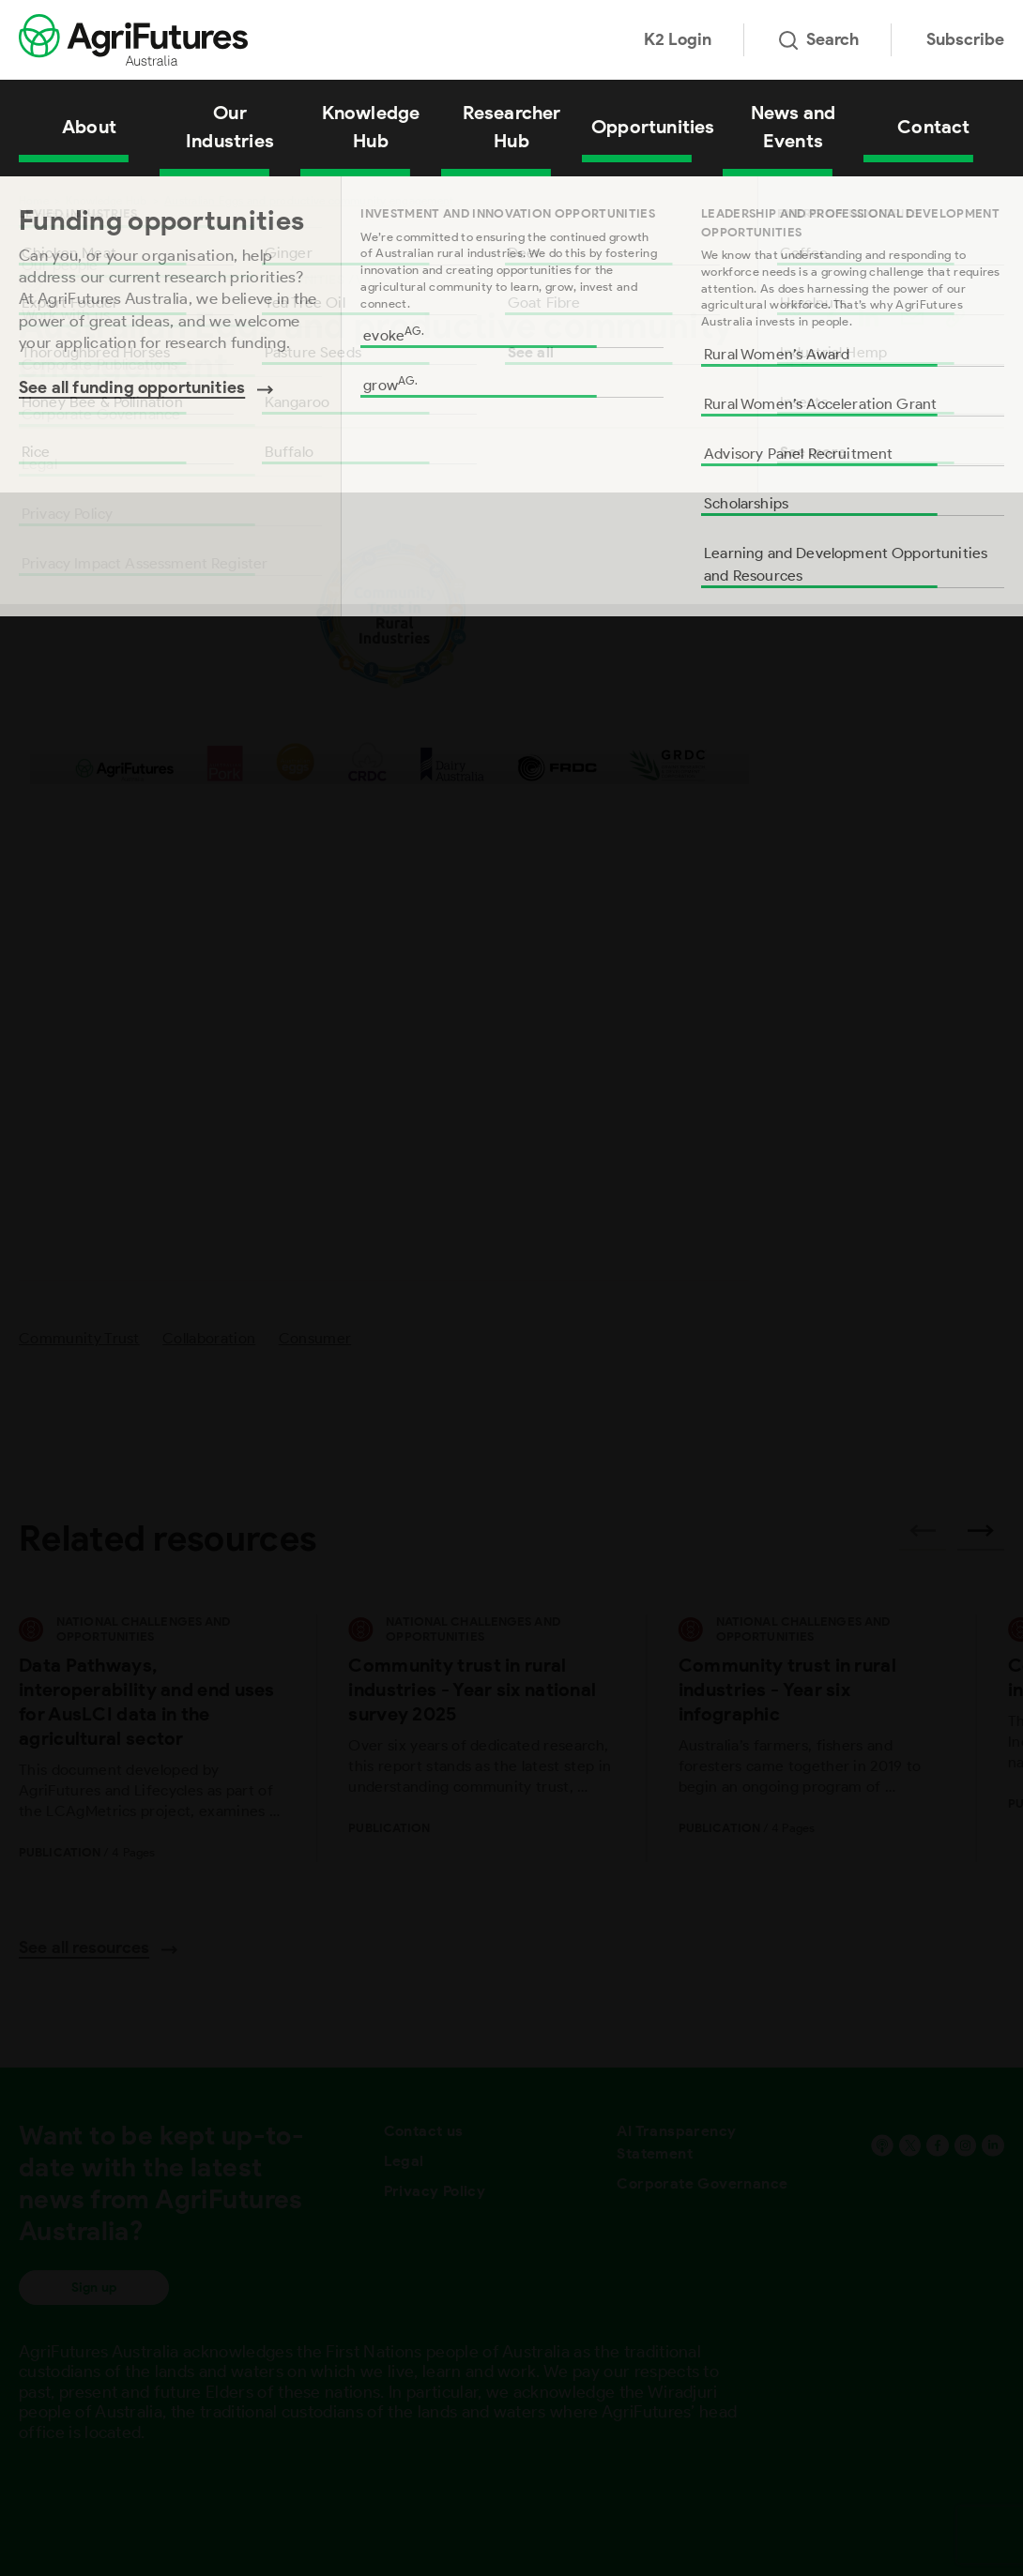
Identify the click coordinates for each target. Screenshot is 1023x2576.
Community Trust (79, 1338)
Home (34, 200)
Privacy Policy (435, 2191)
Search (819, 39)
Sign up (93, 2288)
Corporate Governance (702, 2183)
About (89, 126)
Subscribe (965, 39)
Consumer (315, 1338)
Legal (404, 2161)
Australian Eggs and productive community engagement (308, 200)
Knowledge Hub (371, 126)
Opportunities (653, 126)
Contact (933, 126)
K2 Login (677, 39)
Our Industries (230, 126)
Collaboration (208, 1338)
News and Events (793, 126)
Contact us (424, 2131)
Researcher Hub (512, 126)
